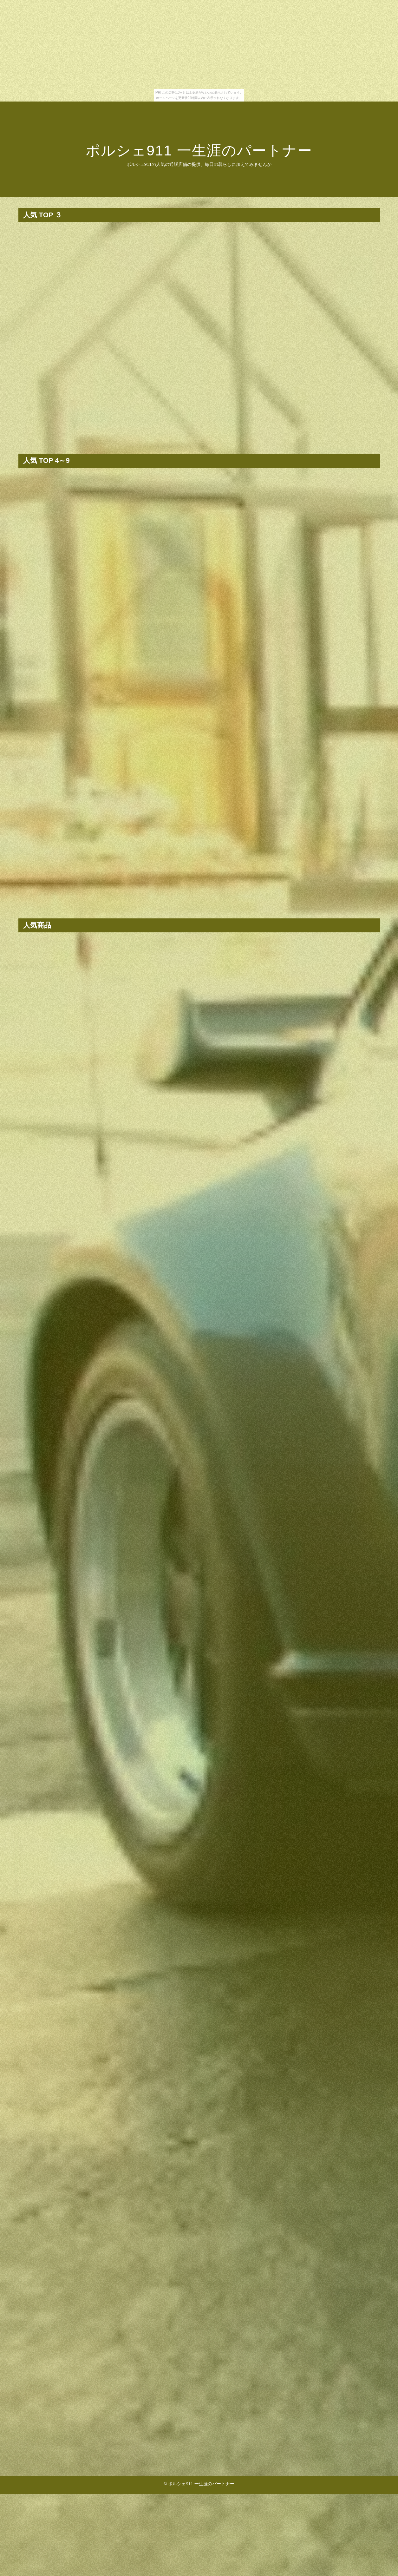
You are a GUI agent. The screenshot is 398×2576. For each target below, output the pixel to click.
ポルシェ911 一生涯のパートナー (199, 150)
